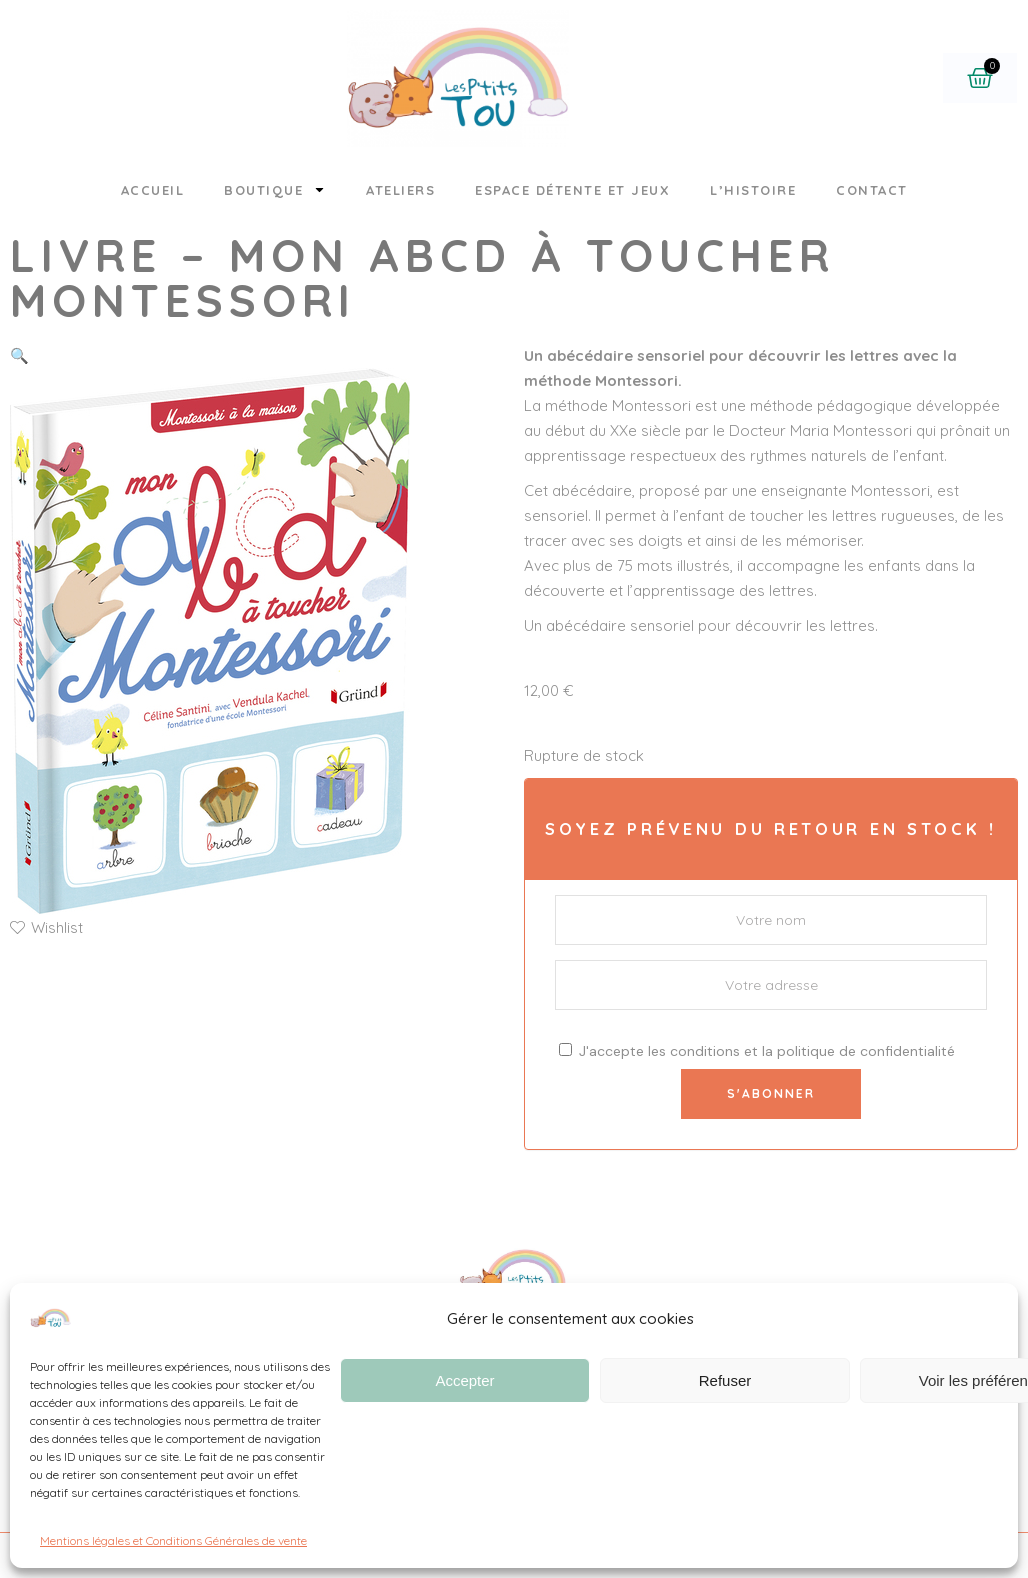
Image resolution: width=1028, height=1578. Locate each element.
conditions (705, 1051)
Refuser (725, 1380)
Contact (872, 190)
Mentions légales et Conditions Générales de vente (173, 1540)
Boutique (275, 189)
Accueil (153, 190)
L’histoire (753, 190)
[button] (19, 355)
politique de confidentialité (866, 1051)
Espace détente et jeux (572, 190)
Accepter (464, 1380)
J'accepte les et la (757, 1051)
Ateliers (400, 190)
